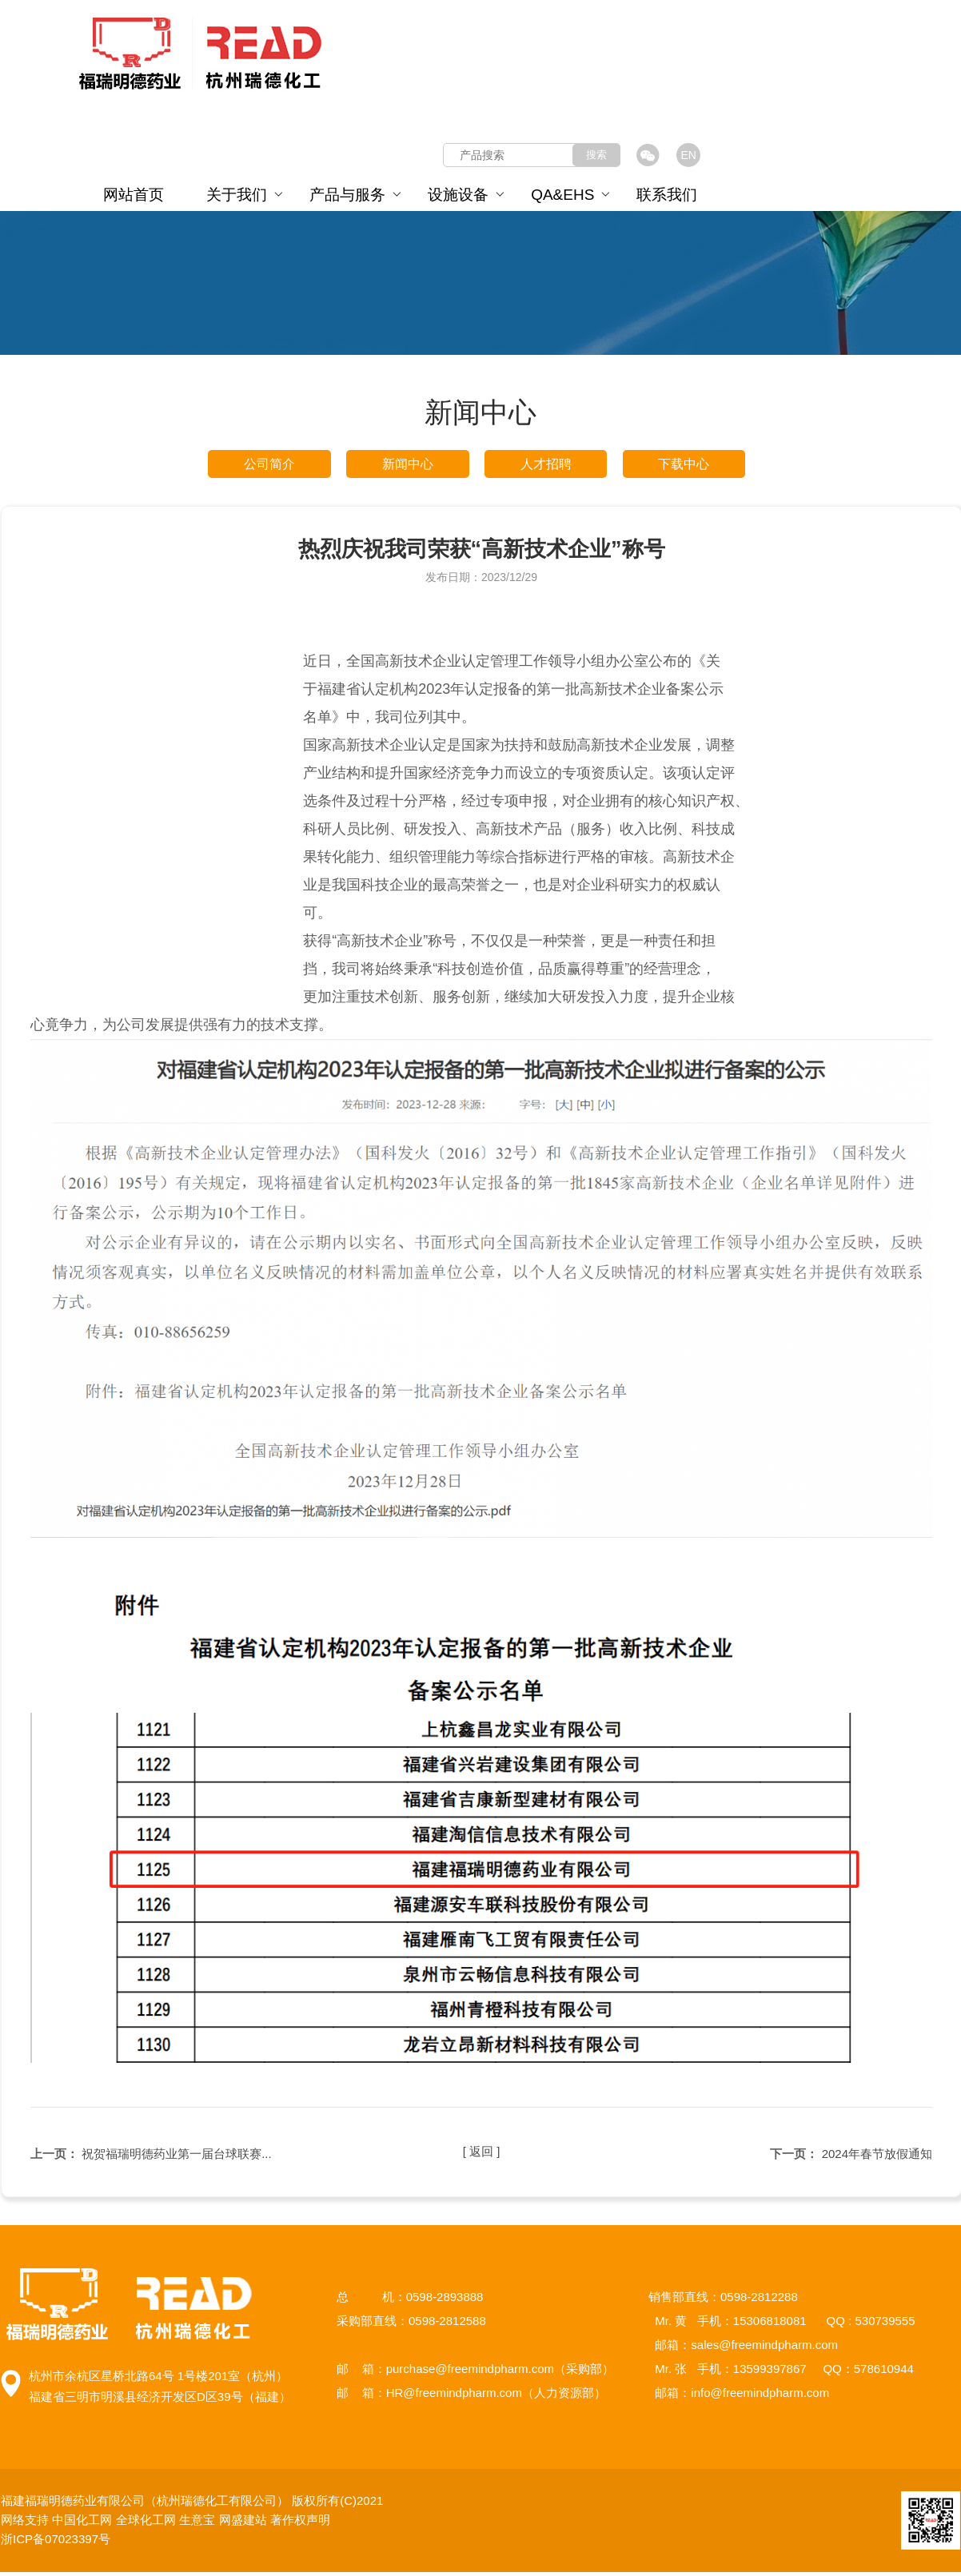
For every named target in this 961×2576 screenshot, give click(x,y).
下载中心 (683, 465)
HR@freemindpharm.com (454, 2396)
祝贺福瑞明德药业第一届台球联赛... (177, 2157)
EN (688, 155)
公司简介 (269, 465)
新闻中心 (408, 465)
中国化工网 (82, 2523)
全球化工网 (146, 2523)
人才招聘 (546, 465)
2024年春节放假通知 (877, 2157)
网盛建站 (243, 2523)
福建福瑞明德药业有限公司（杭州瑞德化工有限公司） (146, 2504)
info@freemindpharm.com (760, 2396)
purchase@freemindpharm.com (470, 2372)
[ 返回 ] (481, 2157)
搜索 (596, 155)
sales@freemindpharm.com (764, 2348)
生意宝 (197, 2523)
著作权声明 (300, 2523)
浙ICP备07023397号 (59, 2543)
